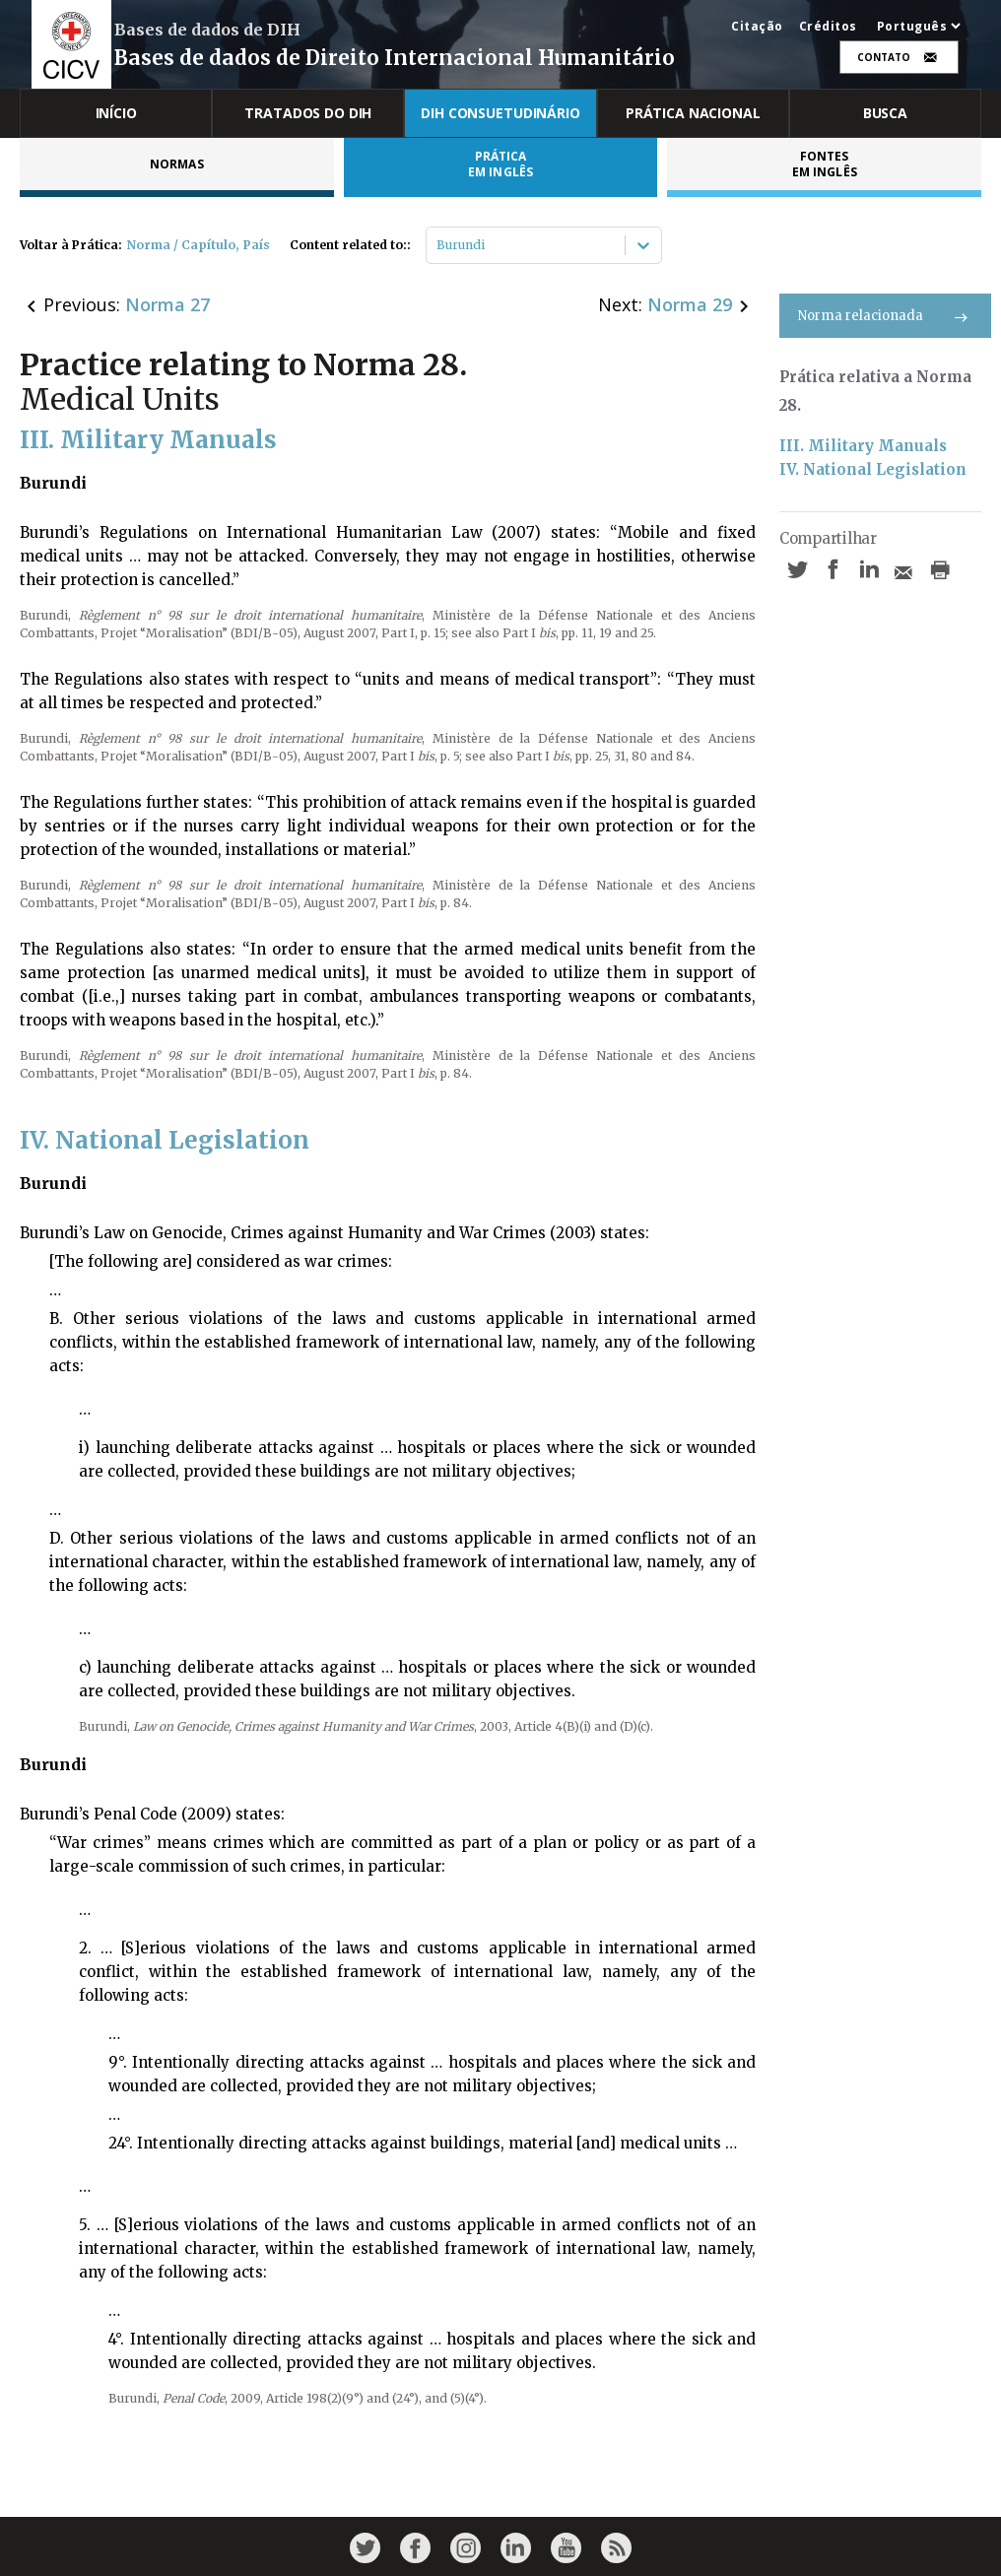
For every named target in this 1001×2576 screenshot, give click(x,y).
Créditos (828, 27)
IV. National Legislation (873, 469)
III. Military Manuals (863, 445)
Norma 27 (167, 304)
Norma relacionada (885, 315)
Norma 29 (689, 304)
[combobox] (437, 245)
